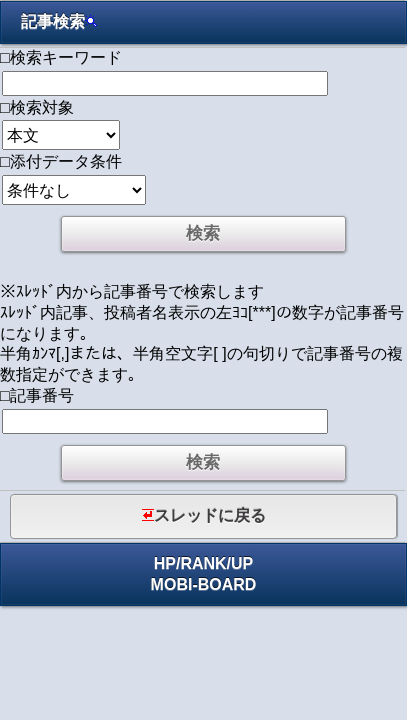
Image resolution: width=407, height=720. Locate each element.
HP (165, 563)
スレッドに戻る (204, 515)
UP (242, 563)
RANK (203, 563)
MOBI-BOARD (204, 584)
